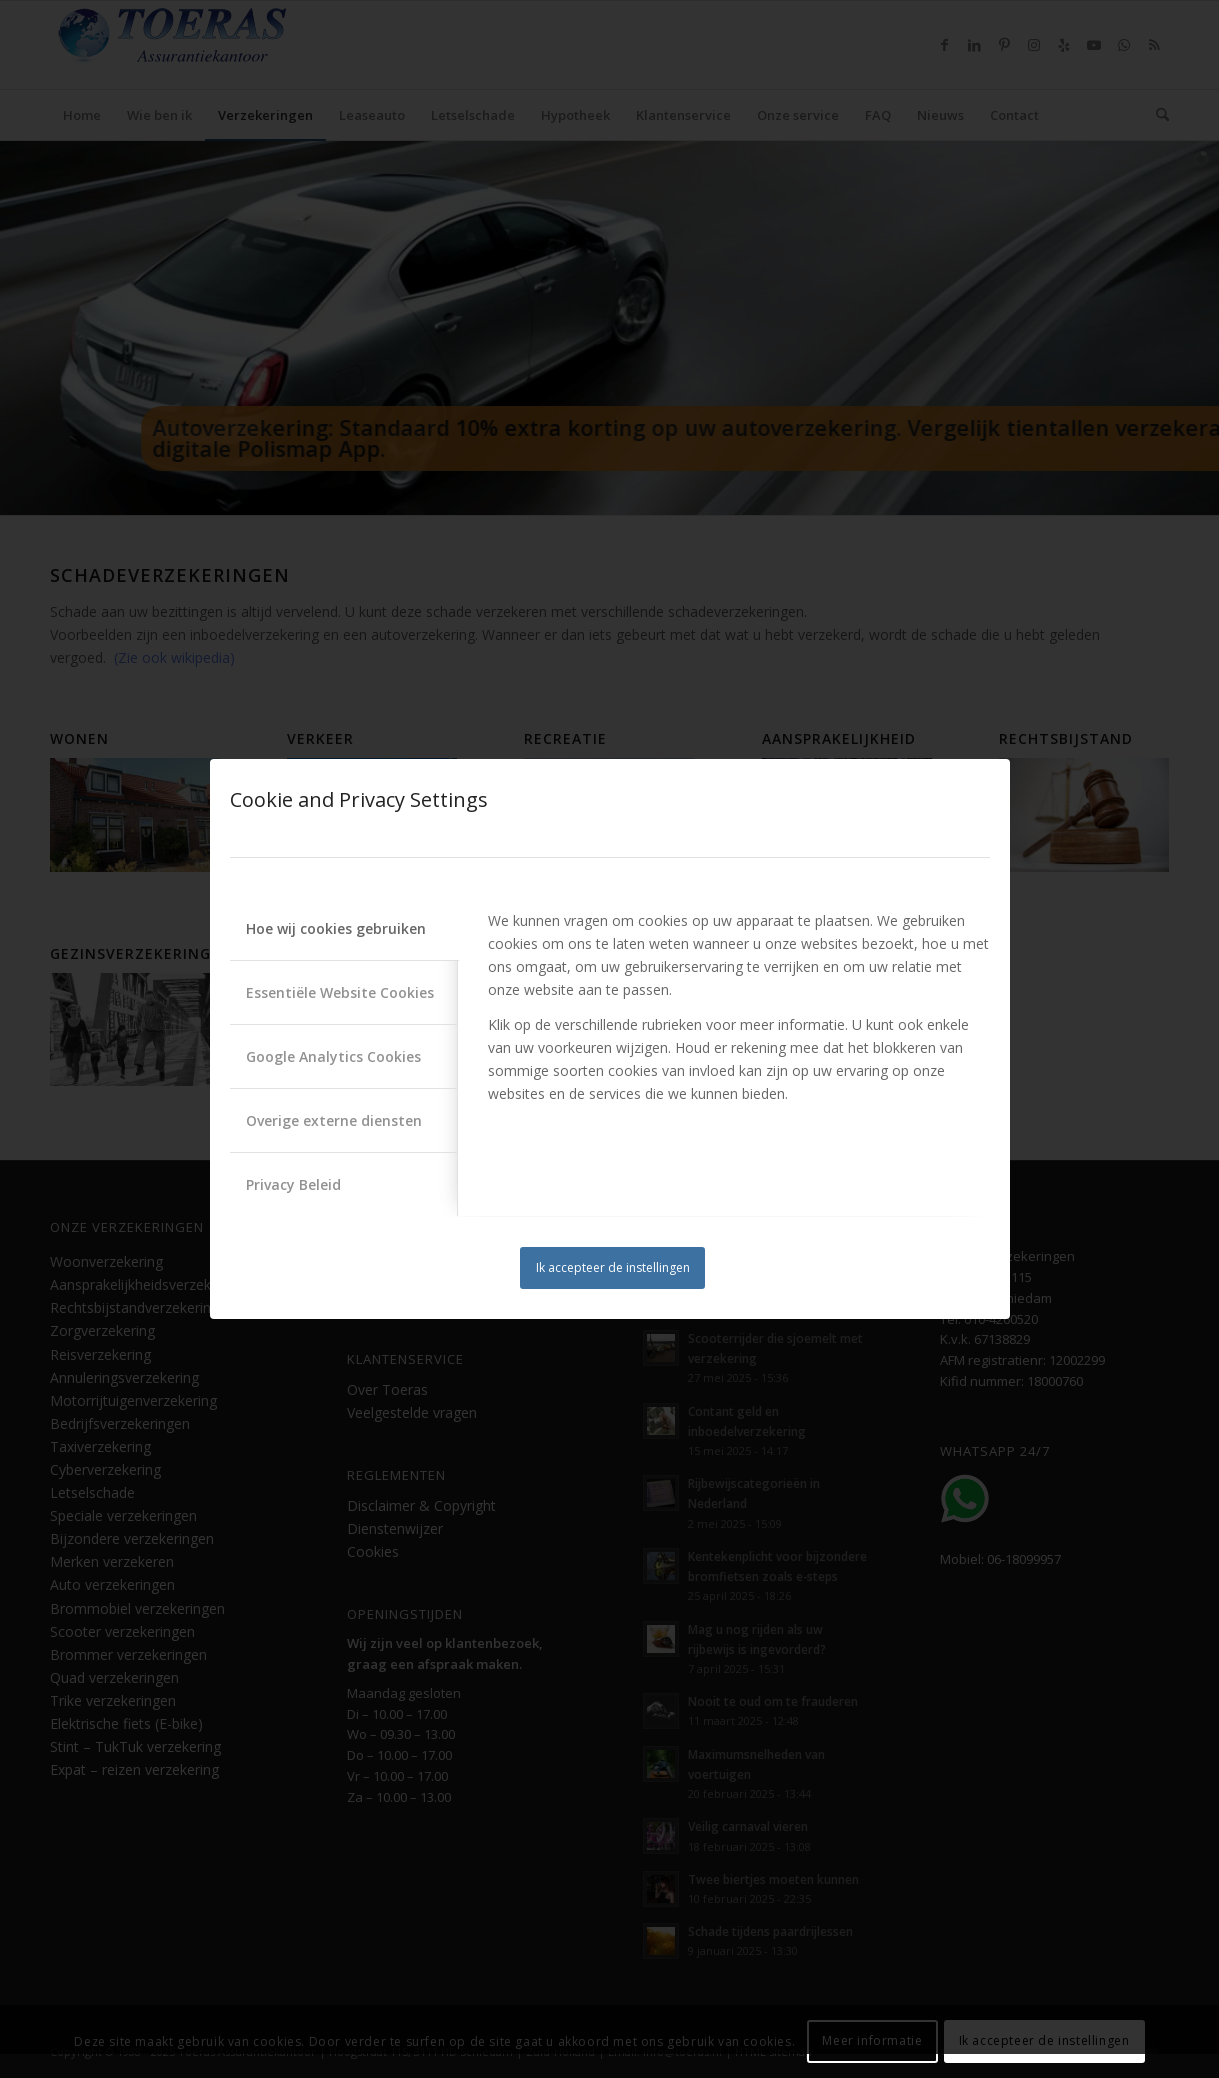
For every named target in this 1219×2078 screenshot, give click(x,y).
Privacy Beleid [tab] (293, 1184)
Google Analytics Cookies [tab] (333, 1056)
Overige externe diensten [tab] (334, 1120)
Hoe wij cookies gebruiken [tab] (336, 928)
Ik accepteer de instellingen (613, 1267)
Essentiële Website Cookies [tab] (340, 992)
